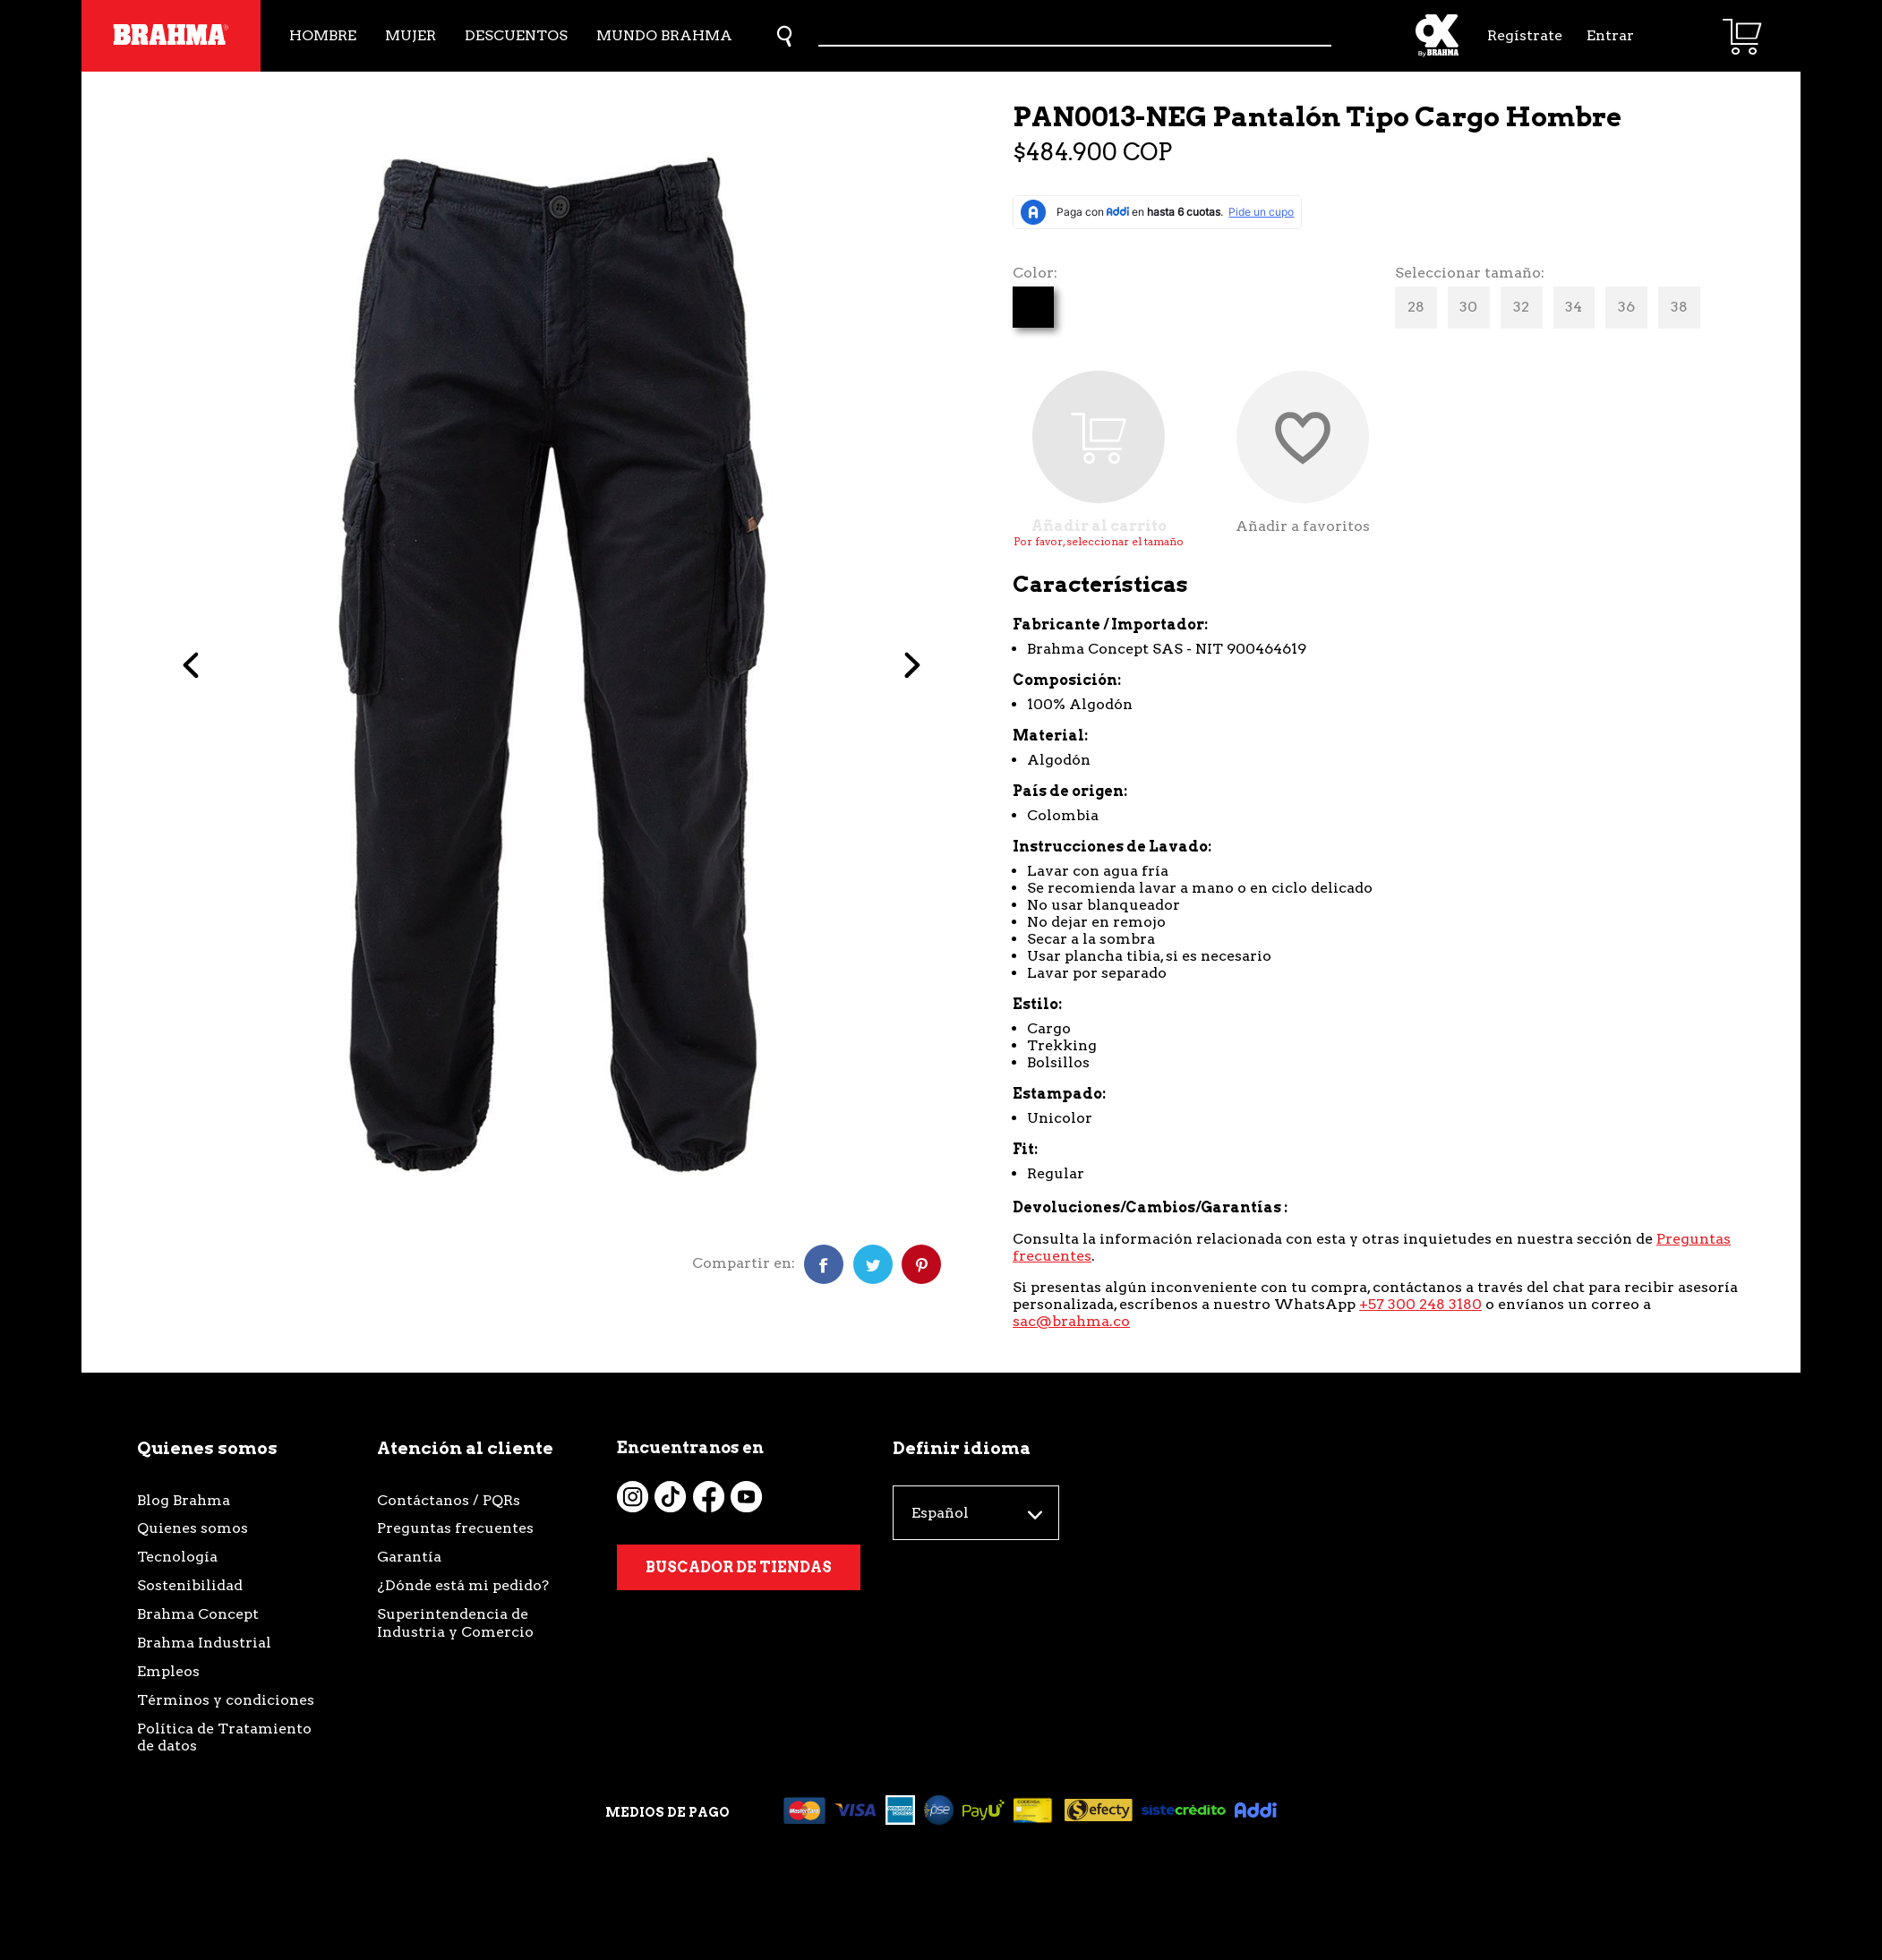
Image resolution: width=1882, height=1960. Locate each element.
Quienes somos (192, 1527)
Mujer (410, 35)
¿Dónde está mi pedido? (463, 1585)
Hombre (322, 35)
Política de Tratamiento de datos (224, 1737)
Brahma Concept (198, 1613)
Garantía (409, 1556)
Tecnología (177, 1556)
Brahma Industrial (204, 1642)
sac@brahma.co (1071, 1321)
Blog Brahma (183, 1500)
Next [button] (881, 672)
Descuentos (516, 35)
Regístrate (1523, 35)
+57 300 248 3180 (1420, 1304)
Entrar (1610, 35)
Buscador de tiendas (739, 1567)
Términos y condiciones (225, 1699)
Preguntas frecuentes (455, 1527)
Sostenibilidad (190, 1585)
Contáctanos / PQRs (448, 1500)
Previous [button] (237, 672)
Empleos (168, 1671)
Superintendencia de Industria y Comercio (455, 1622)
